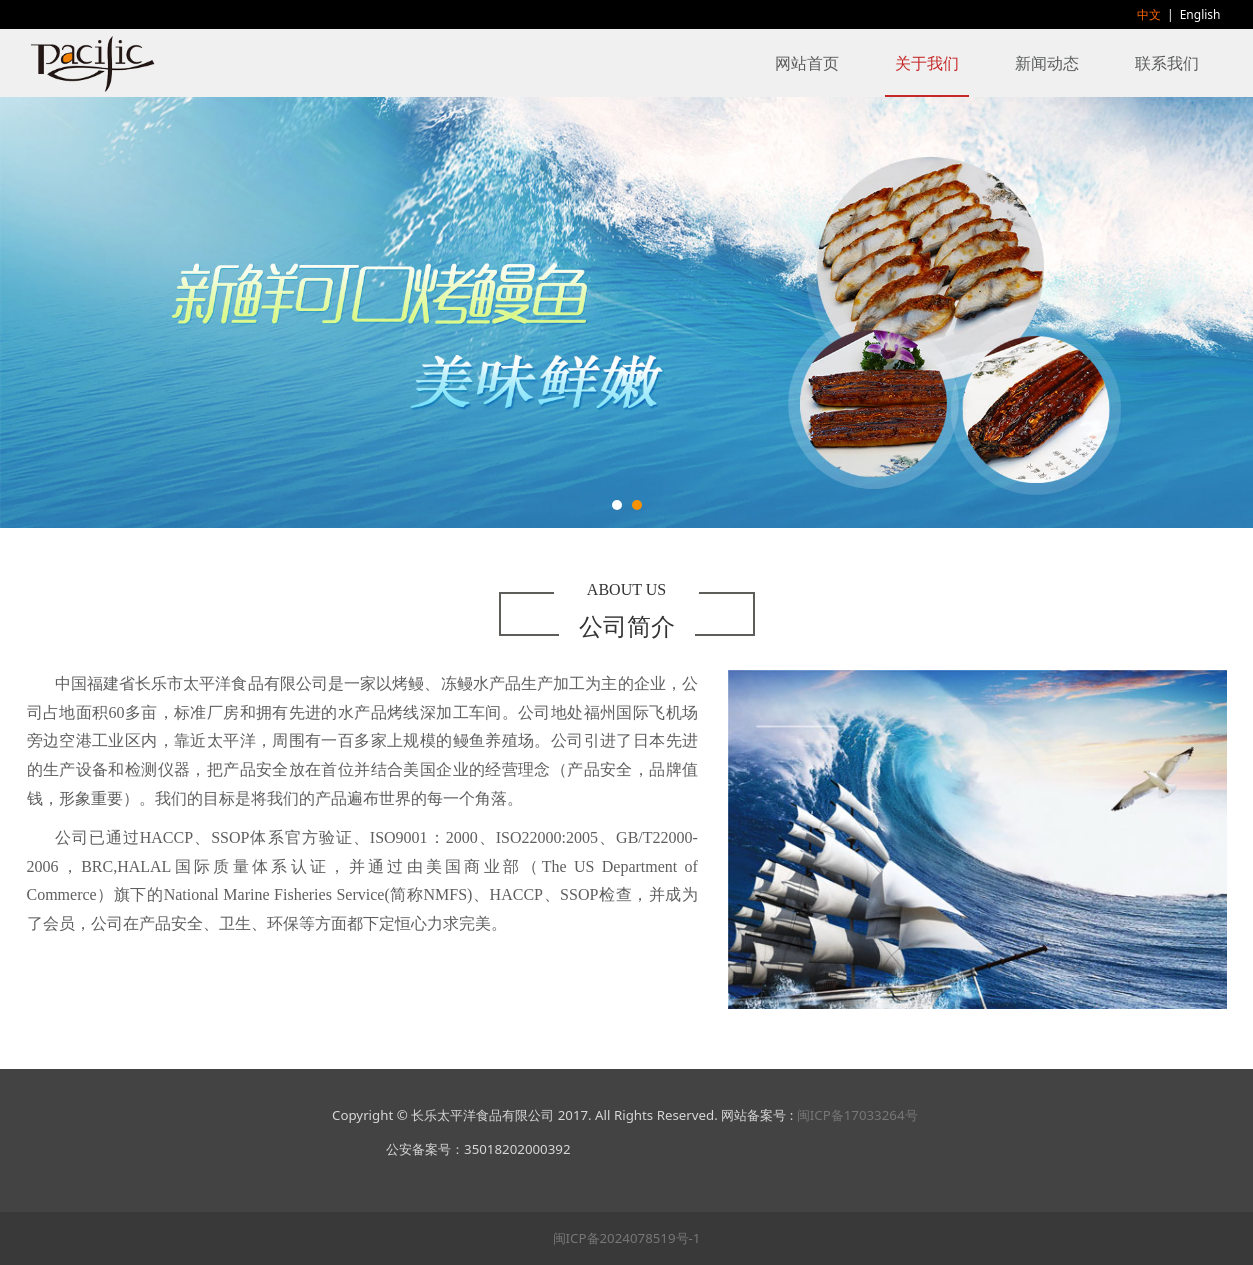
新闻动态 (1047, 63)
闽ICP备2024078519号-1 (627, 1238)
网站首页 (807, 63)
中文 (1149, 14)
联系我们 (1167, 63)
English (1200, 14)
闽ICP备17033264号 (857, 1115)
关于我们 (927, 63)
